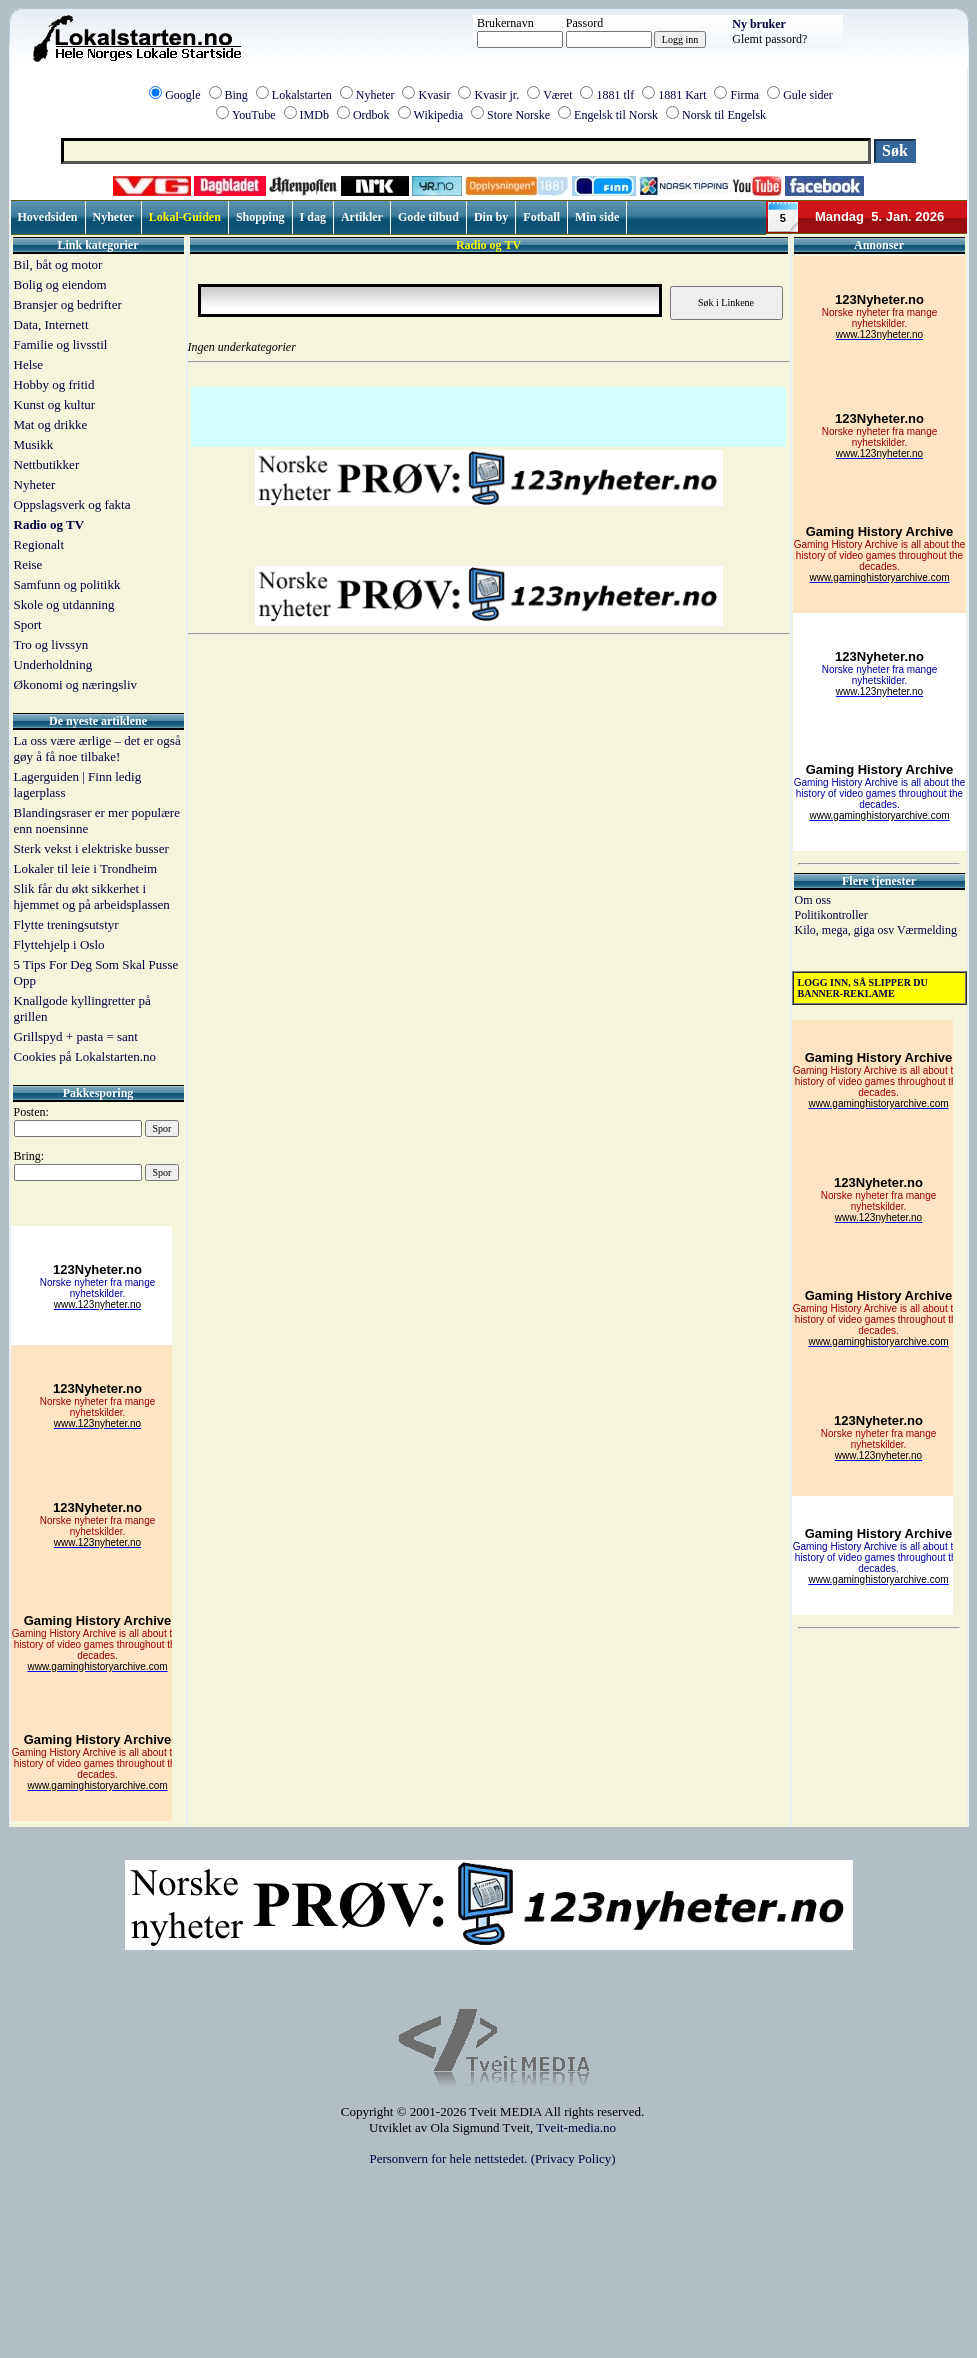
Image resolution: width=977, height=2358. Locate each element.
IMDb (314, 115)
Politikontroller (831, 915)
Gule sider (808, 95)
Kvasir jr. (496, 95)
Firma (744, 95)
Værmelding (927, 930)
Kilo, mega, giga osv (846, 930)
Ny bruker (759, 24)
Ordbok (371, 115)
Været (557, 95)
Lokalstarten (302, 95)
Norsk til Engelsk (724, 115)
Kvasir (434, 95)
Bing (236, 95)
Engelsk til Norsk (616, 115)
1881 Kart (682, 95)
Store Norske (518, 115)
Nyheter (375, 95)
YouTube (254, 115)
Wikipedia (439, 115)
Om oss (813, 900)
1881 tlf (615, 95)
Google (182, 95)
